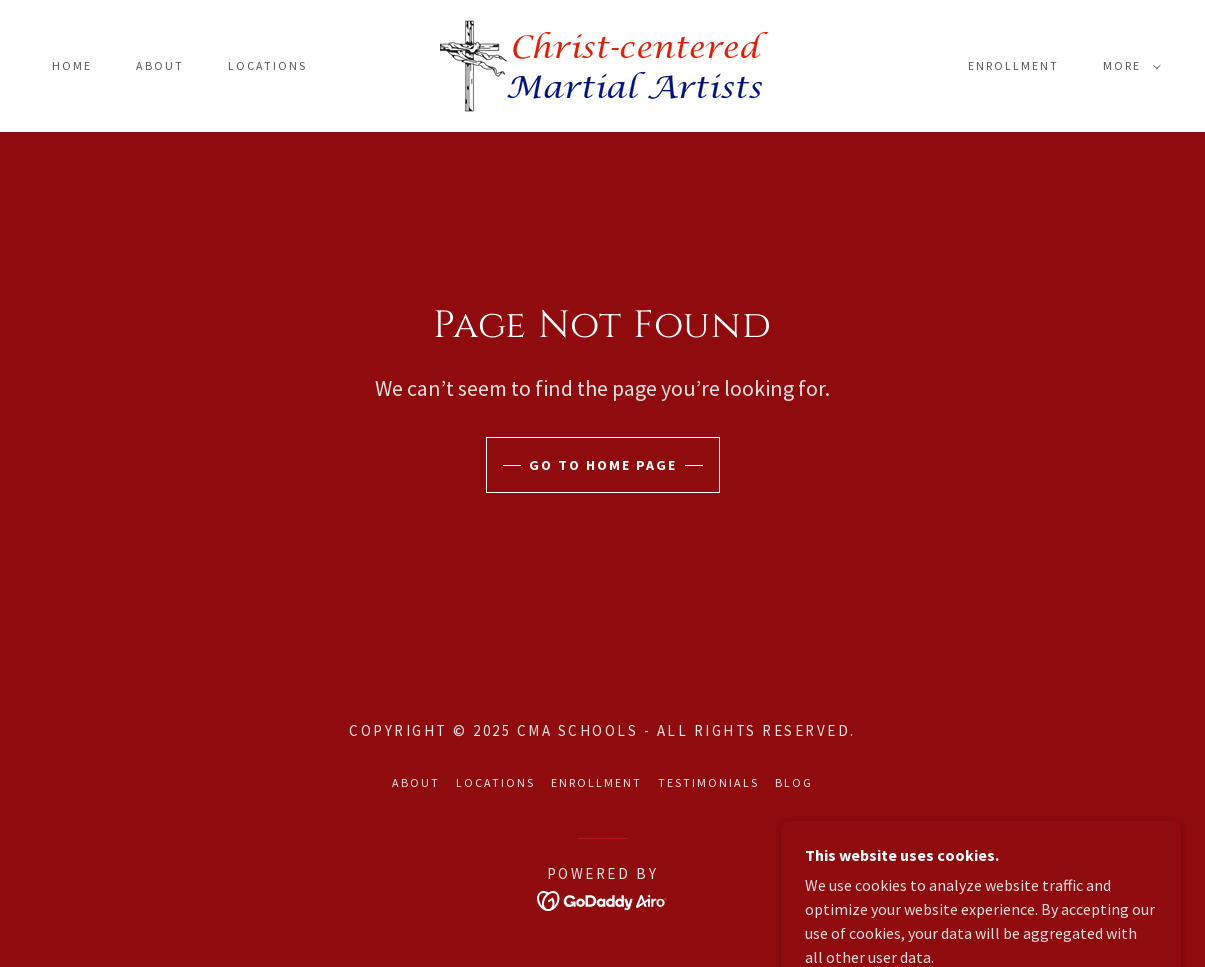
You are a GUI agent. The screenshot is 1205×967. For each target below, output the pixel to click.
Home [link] (72, 65)
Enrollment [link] (1013, 65)
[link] (602, 64)
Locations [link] (267, 65)
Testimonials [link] (708, 782)
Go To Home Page (603, 465)
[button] (1128, 66)
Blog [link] (794, 782)
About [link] (160, 65)
